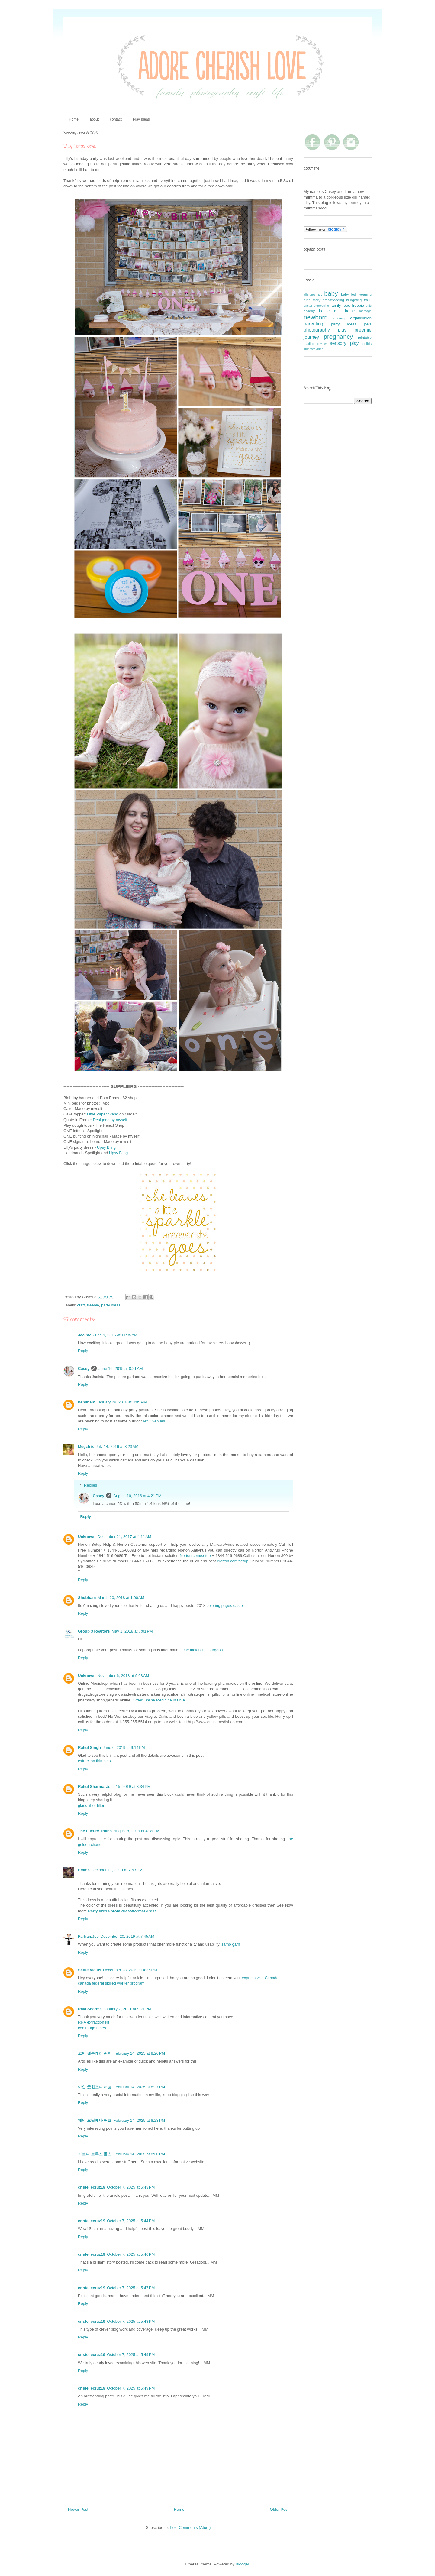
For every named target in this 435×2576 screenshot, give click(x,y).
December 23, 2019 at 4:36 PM (130, 1970)
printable (365, 337)
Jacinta (85, 1335)
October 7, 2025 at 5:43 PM (131, 2187)
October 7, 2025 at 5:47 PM (131, 2288)
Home (74, 119)
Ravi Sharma (90, 2009)
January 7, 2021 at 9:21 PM (127, 2009)
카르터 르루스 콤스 (94, 2154)
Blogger (242, 2564)
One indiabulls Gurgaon (202, 1650)
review (322, 343)
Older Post (279, 2509)
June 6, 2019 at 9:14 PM (124, 1747)
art (320, 294)
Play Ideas (141, 119)
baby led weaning (356, 294)
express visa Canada (260, 1978)
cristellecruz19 (91, 2187)
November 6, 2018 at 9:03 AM (123, 1675)
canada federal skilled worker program (111, 1983)
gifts (369, 305)
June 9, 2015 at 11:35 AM (115, 1335)
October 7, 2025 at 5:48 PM (131, 2321)
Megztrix (86, 1446)
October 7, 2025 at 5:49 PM (131, 2354)
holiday (309, 311)
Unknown (87, 1536)
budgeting (354, 300)
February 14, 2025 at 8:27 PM (139, 2087)
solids (367, 343)
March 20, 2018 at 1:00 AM (121, 1597)
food (346, 305)
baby (331, 293)
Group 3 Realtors (94, 1631)
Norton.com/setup (195, 1555)
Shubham (87, 1597)
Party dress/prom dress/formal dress (122, 1911)
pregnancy (338, 336)
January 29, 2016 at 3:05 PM (122, 1402)
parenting (313, 323)
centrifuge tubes (92, 2028)
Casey (83, 1368)
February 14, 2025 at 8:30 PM (139, 2154)
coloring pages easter (225, 1605)
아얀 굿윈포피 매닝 (94, 2087)
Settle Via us (89, 1970)
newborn (316, 317)
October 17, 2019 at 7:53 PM (118, 1870)
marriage (365, 311)
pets (368, 324)
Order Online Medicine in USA (159, 1700)
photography (317, 329)
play (342, 329)
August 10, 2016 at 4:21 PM (137, 1495)
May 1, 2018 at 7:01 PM (132, 1631)
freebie (93, 1305)
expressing (321, 305)
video (319, 349)
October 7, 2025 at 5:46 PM (131, 2254)
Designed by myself (110, 1120)
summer (309, 349)
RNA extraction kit (93, 2022)
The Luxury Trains (95, 1831)
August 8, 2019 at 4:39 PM (137, 1831)
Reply (83, 1350)
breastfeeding (333, 300)
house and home (337, 311)
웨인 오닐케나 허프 (94, 2120)
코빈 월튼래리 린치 (94, 2053)
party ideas (111, 1305)
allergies (309, 294)
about (94, 119)
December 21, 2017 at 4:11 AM (124, 1536)
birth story (312, 300)
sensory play (344, 343)
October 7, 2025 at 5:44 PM (131, 2220)
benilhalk (86, 1402)
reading (309, 343)
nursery (339, 318)
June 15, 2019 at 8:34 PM (128, 1786)
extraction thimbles (94, 1761)
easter (308, 305)
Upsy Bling (106, 1147)
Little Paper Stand (102, 1114)
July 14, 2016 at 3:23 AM (117, 1446)
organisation (361, 318)
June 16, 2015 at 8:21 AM (120, 1368)
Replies (90, 1485)
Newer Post (78, 2509)
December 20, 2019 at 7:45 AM (127, 1936)
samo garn (230, 1944)
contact (116, 119)
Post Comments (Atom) (190, 2527)
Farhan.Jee (88, 1936)
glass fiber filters (92, 1805)
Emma (84, 1870)
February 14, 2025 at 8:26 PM (139, 2053)
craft (81, 1305)
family (335, 305)
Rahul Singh (89, 1747)
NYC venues (154, 1421)
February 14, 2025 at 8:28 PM (139, 2120)
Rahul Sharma (91, 1786)
